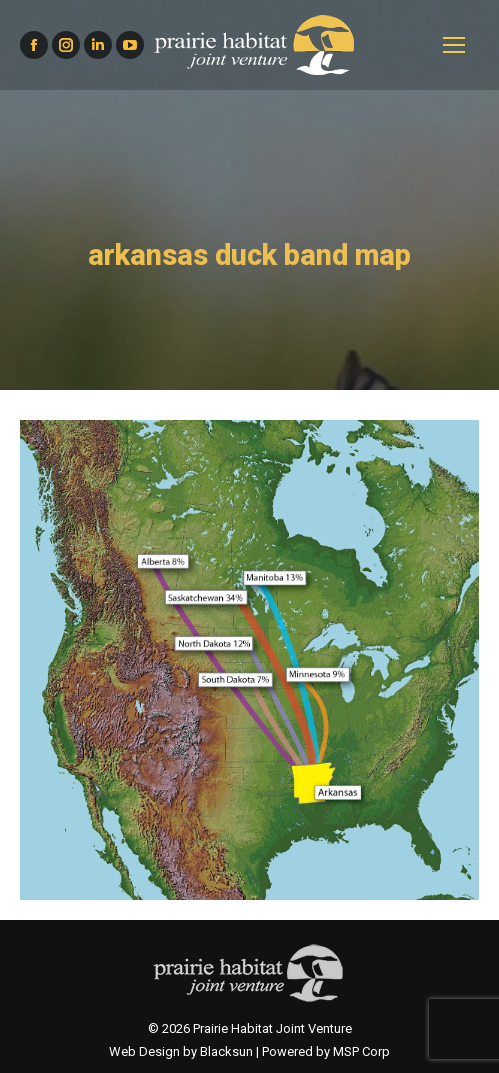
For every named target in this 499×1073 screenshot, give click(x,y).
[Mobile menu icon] (454, 45)
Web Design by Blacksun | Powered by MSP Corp (249, 1051)
